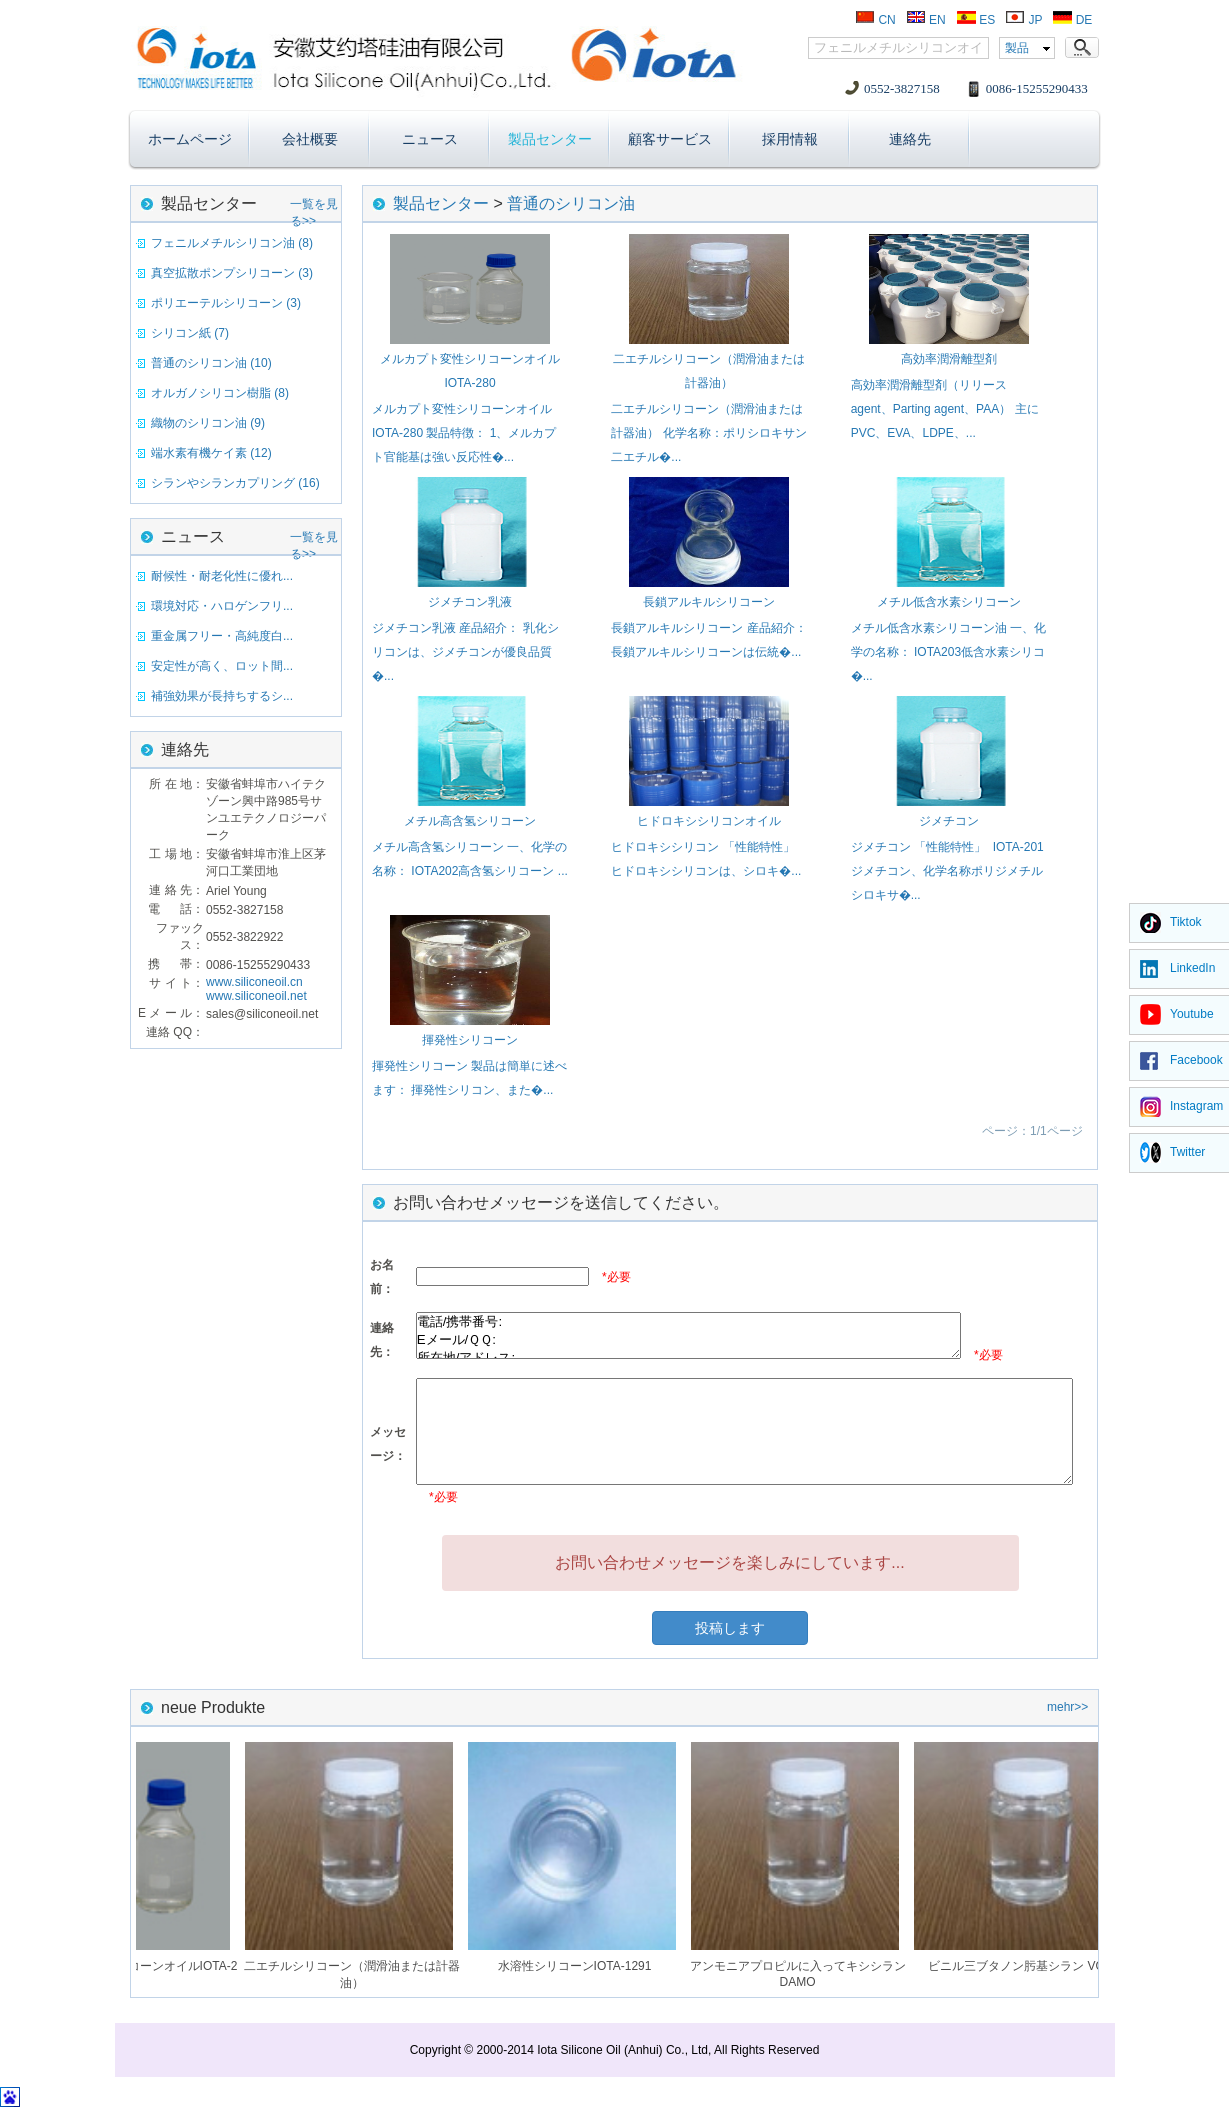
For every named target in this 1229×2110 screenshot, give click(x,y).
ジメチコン (949, 821)
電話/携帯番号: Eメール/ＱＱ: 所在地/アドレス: (688, 1335)
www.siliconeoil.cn (254, 982)
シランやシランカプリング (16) (235, 483)
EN (926, 20)
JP (1023, 20)
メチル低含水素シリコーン (949, 602)
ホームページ (190, 139)
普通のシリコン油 (571, 203)
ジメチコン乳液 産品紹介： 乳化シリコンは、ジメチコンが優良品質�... (465, 652)
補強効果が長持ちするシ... (222, 696)
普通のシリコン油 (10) (211, 363)
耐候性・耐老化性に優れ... (222, 576)
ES (975, 20)
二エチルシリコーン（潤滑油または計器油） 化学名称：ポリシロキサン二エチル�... (708, 433)
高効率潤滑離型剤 (949, 359)
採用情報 (790, 139)
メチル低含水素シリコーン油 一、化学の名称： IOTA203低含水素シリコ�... (948, 652)
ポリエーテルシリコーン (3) (226, 303)
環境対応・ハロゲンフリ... (222, 606)
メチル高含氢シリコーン (470, 821)
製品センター (550, 139)
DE (1072, 20)
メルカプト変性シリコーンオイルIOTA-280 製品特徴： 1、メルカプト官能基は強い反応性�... (464, 433)
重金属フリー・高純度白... (222, 636)
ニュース (430, 139)
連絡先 (910, 139)
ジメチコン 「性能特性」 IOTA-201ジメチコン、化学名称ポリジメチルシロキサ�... (947, 871)
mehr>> (1067, 1707)
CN (875, 20)
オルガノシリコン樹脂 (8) (220, 393)
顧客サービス (670, 139)
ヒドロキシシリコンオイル (709, 821)
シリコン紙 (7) (190, 333)
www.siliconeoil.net (256, 996)
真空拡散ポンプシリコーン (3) (232, 273)
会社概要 (310, 139)
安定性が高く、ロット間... (222, 666)
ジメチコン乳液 (470, 602)
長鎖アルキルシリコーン (709, 602)
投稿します (730, 1628)
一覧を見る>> (314, 207)
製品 (1017, 48)
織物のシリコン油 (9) (208, 423)
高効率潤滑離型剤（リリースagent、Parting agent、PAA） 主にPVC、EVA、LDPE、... (945, 409)
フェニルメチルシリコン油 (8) (232, 243)
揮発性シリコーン (470, 1040)
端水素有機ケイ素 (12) (211, 453)
